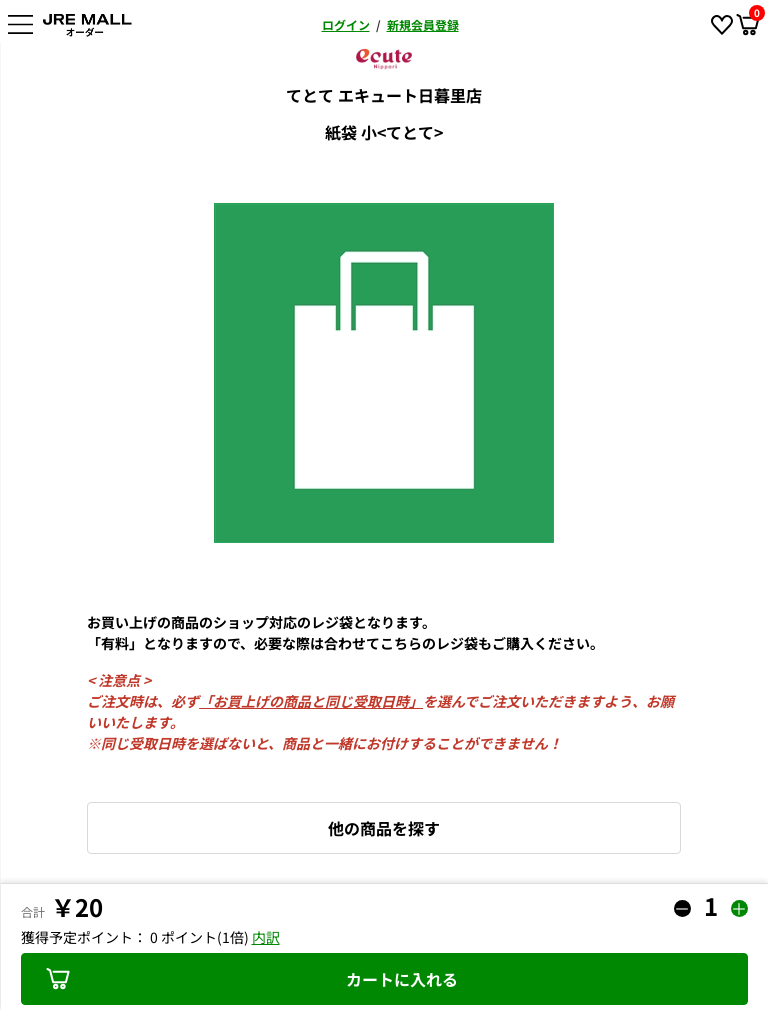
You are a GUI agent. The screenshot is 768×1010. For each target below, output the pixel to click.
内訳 (266, 937)
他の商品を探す (384, 828)
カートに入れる (252, 979)
